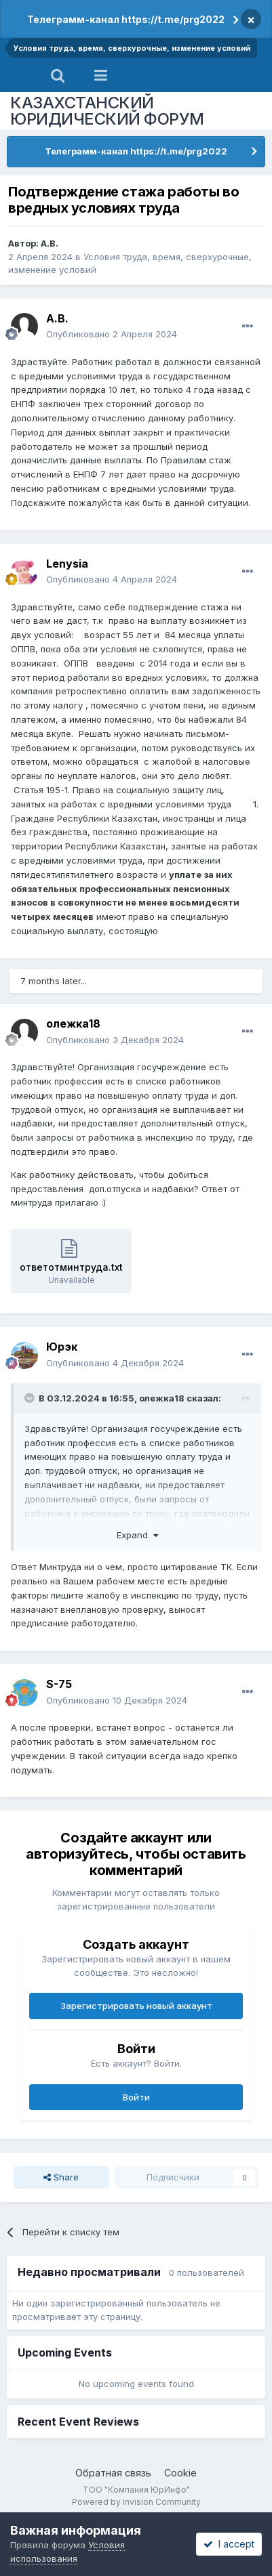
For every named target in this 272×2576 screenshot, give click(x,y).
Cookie (180, 2472)
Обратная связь (113, 2472)
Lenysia (67, 563)
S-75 (59, 1684)
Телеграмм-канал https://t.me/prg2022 (126, 19)
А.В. (49, 243)
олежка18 (73, 1023)
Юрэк (61, 1346)
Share (61, 2177)
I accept (228, 2544)
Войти (136, 2097)
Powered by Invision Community (136, 2502)
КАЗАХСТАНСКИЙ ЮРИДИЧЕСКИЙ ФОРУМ (107, 111)
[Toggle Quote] (30, 1398)
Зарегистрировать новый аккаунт (136, 2005)
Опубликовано (111, 334)
